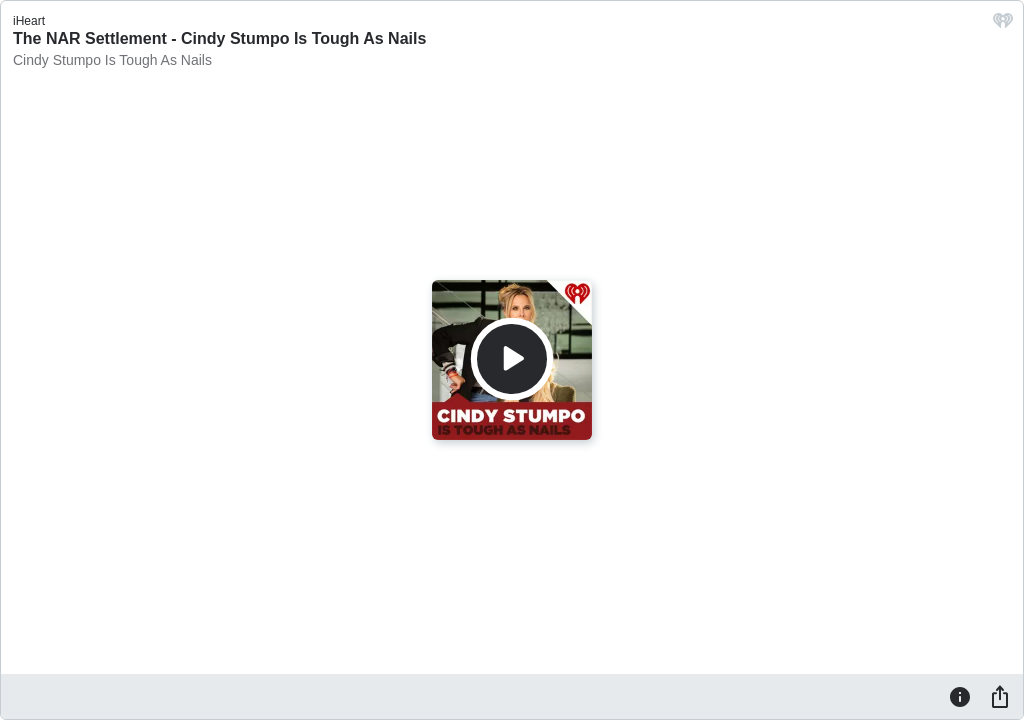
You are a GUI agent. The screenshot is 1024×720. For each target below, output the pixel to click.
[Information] (960, 696)
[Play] (512, 359)
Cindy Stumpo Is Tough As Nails (112, 60)
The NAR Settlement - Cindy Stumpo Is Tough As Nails (219, 38)
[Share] (1000, 696)
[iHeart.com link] (1003, 25)
